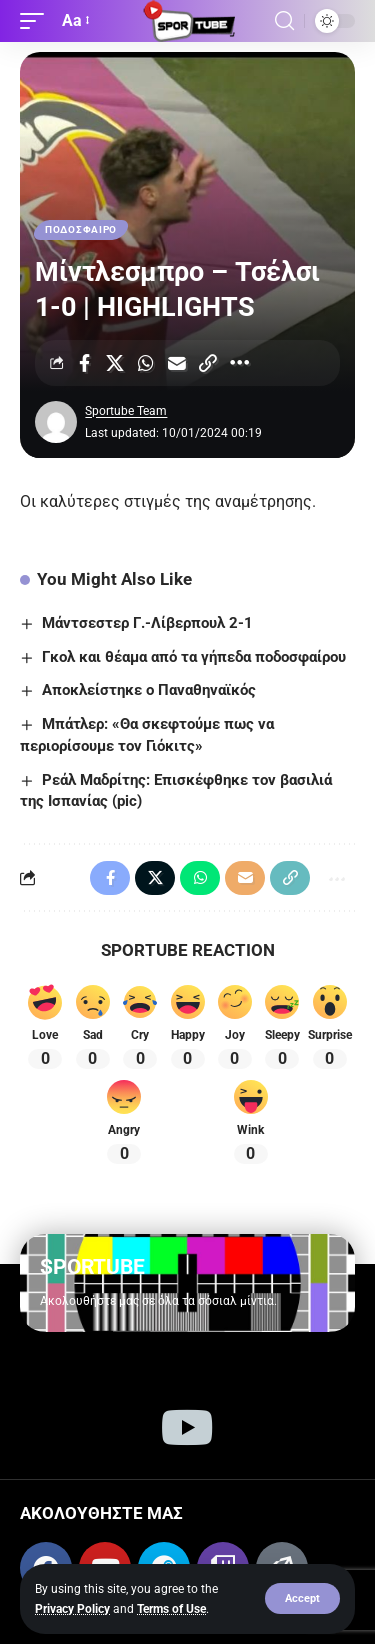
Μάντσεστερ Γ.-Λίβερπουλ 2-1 (147, 623)
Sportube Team (126, 411)
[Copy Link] (208, 363)
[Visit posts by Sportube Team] (56, 422)
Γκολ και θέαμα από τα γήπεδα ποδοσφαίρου (194, 657)
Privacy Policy (72, 1609)
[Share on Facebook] (84, 363)
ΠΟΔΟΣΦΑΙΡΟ (81, 229)
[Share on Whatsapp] (146, 363)
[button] (302, 1598)
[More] (239, 363)
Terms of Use (171, 1609)
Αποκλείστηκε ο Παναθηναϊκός (149, 690)
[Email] (177, 363)
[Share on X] (115, 363)
